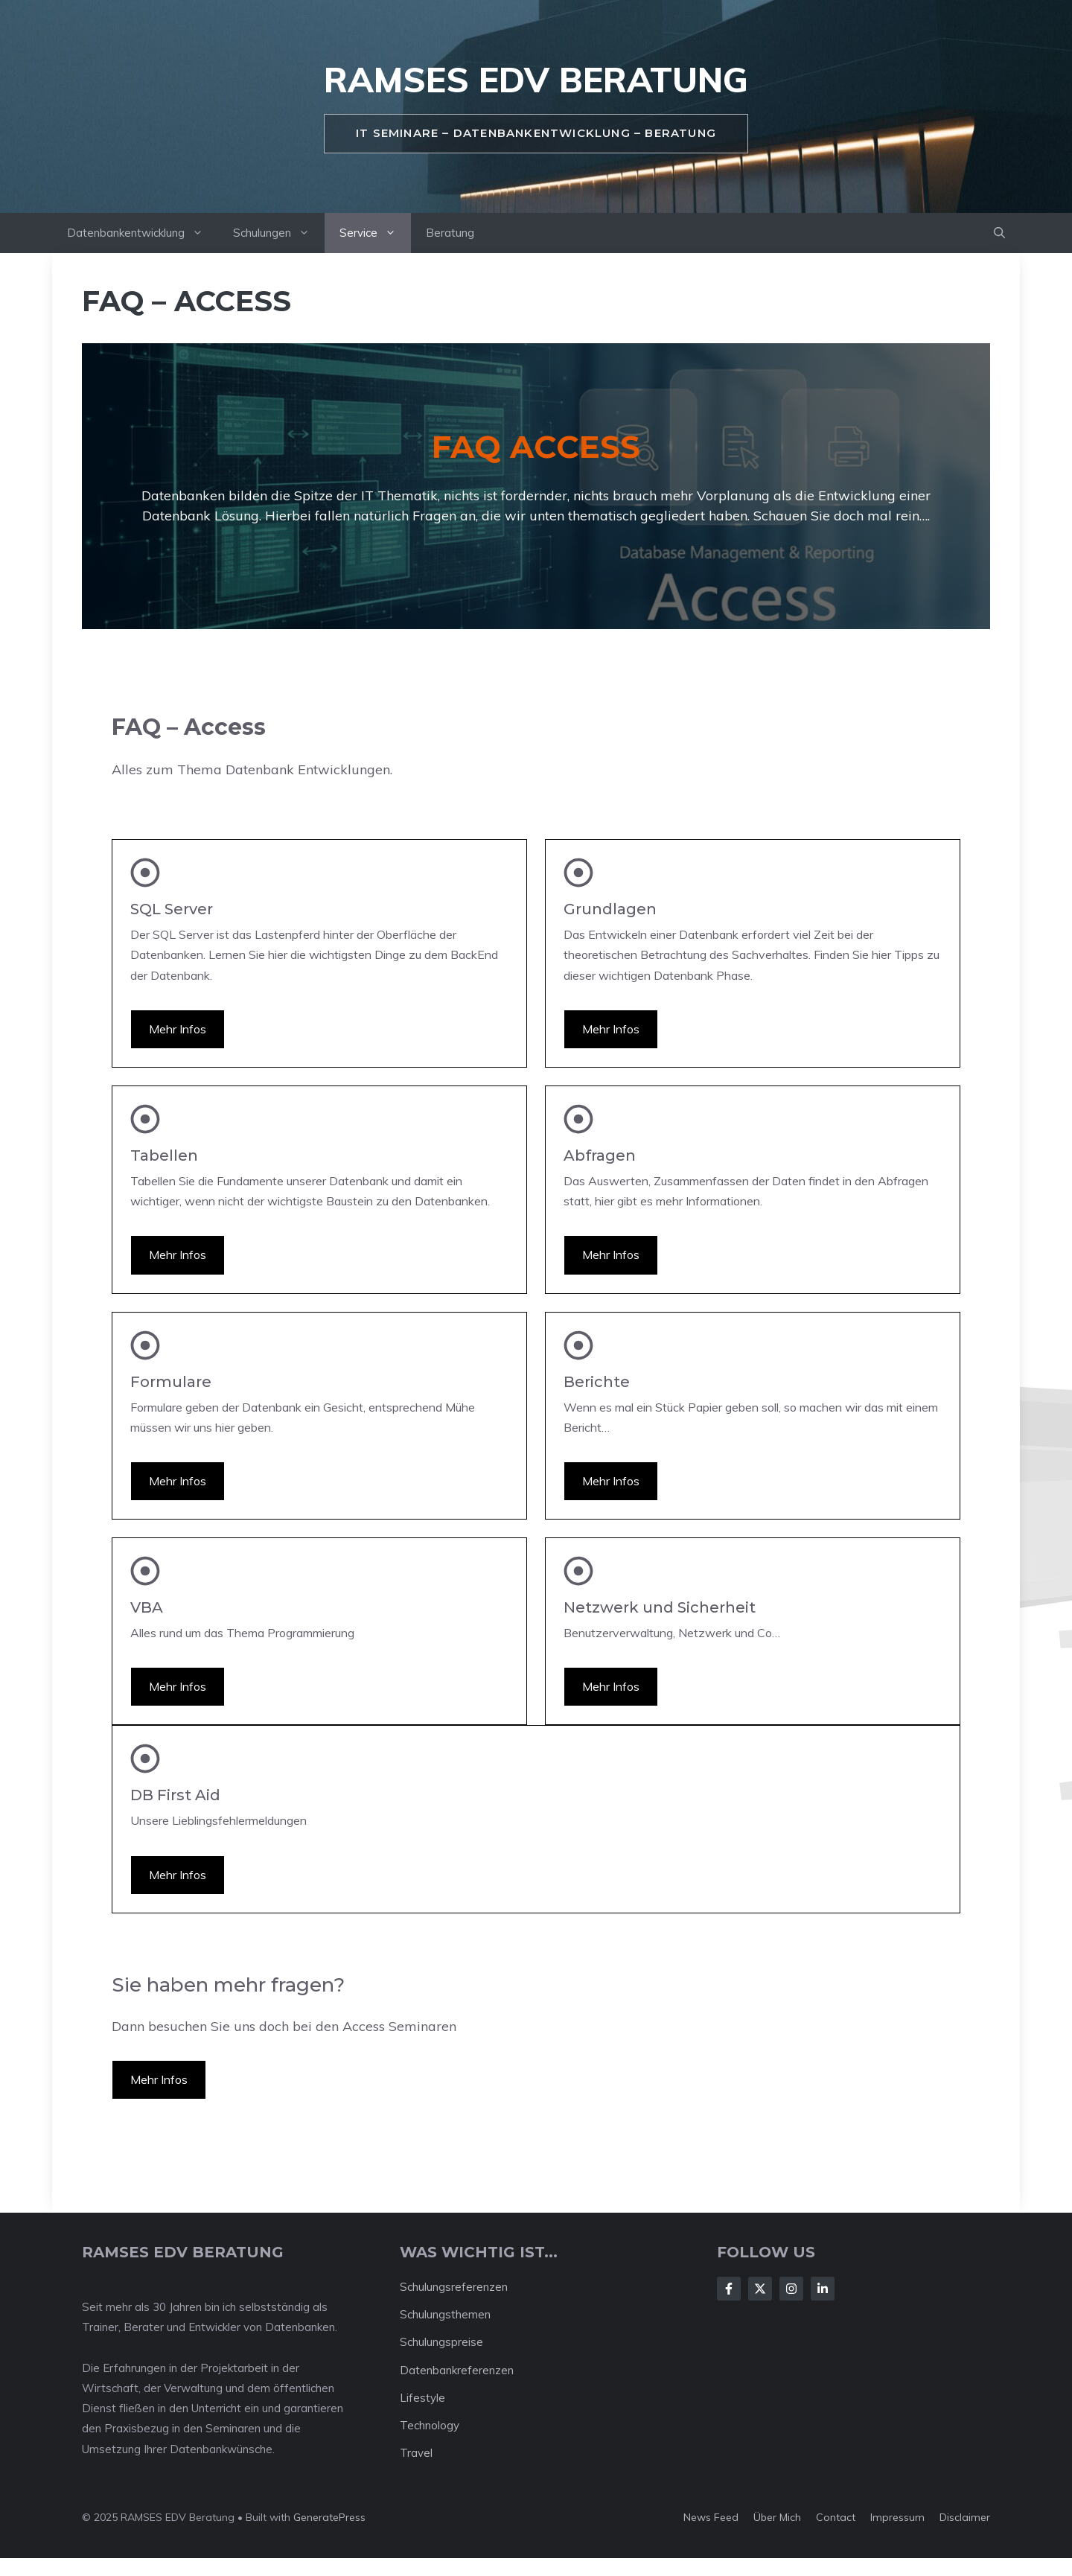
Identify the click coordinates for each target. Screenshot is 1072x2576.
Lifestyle (422, 2398)
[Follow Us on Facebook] (729, 2289)
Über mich (777, 2517)
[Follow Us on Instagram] (791, 2289)
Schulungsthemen (445, 2314)
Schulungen (279, 233)
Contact (835, 2517)
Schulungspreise (441, 2342)
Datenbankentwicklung (142, 233)
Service (375, 233)
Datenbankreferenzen (457, 2370)
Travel (416, 2453)
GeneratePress (329, 2517)
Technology (429, 2425)
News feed (710, 2517)
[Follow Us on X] (760, 2289)
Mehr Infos (177, 1028)
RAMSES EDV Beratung (536, 79)
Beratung (450, 233)
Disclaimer (964, 2517)
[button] (999, 233)
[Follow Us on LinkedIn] (823, 2289)
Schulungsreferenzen (454, 2287)
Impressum (897, 2517)
